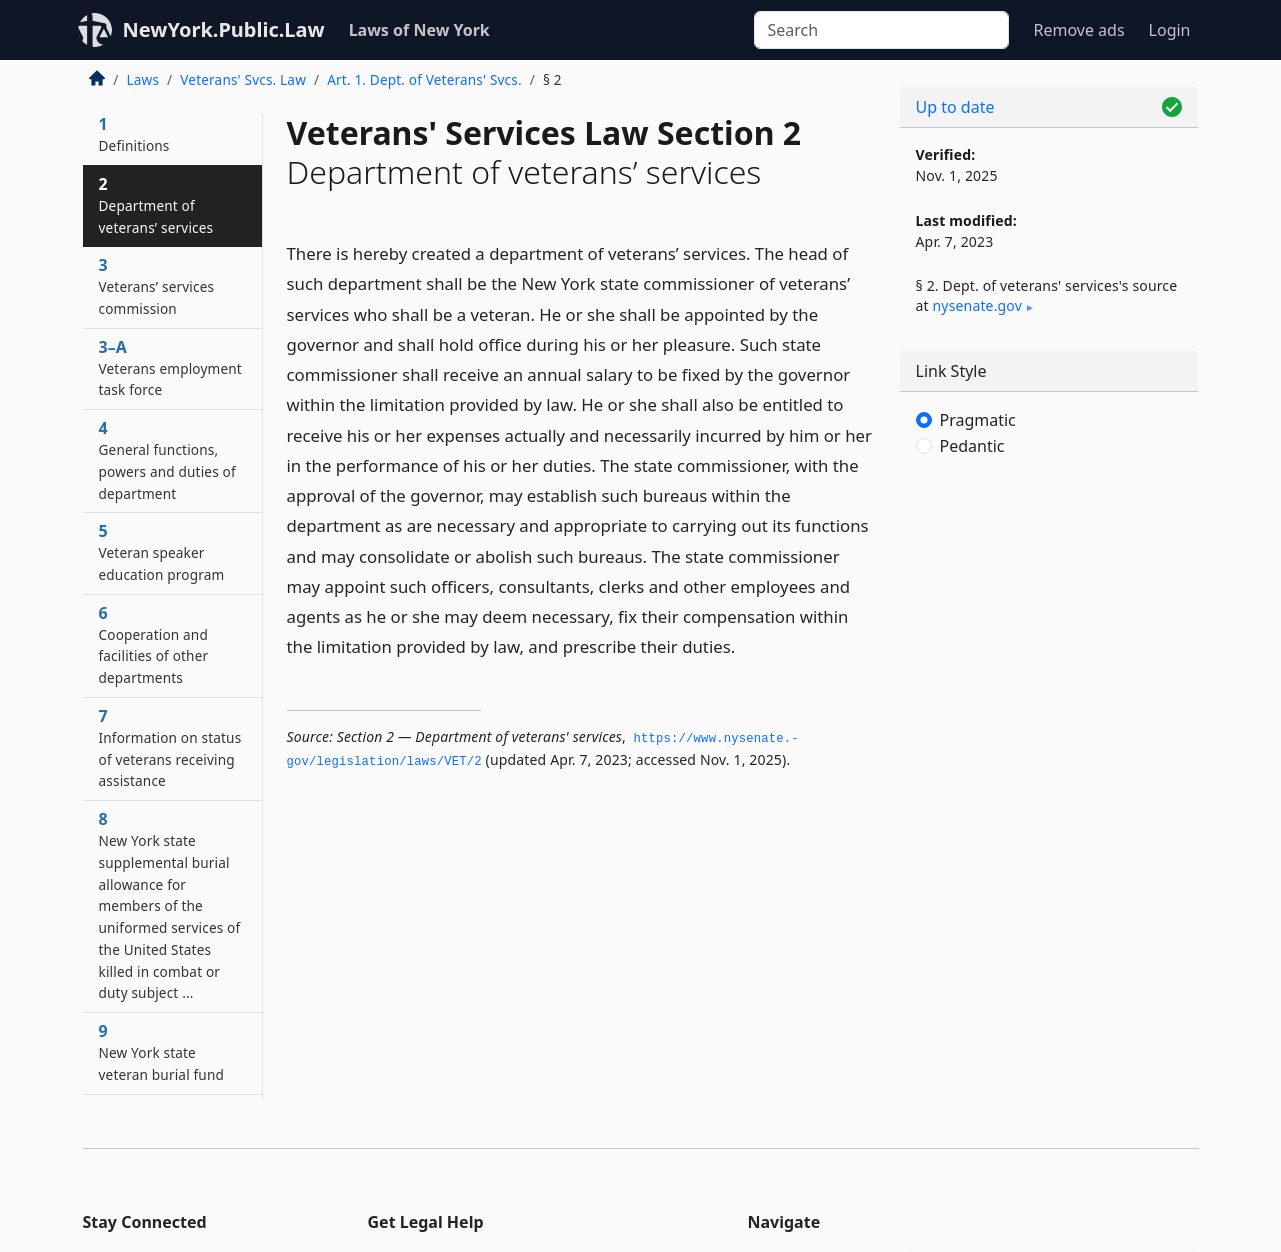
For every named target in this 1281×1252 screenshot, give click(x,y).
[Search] (881, 30)
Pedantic (972, 446)
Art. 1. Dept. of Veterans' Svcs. (424, 79)
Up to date (955, 107)
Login (1170, 30)
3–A (170, 368)
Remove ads (1078, 30)
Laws (143, 79)
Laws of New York (419, 30)
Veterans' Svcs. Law (243, 79)
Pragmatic (978, 420)
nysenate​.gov (977, 305)
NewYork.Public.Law (224, 29)
